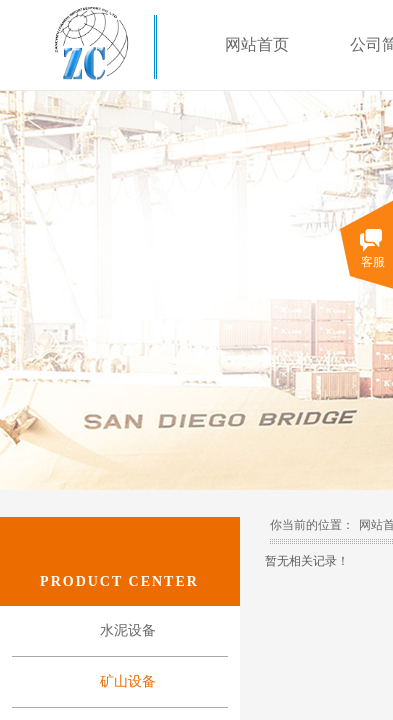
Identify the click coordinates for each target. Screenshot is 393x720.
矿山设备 (128, 681)
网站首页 (257, 44)
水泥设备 (128, 630)
